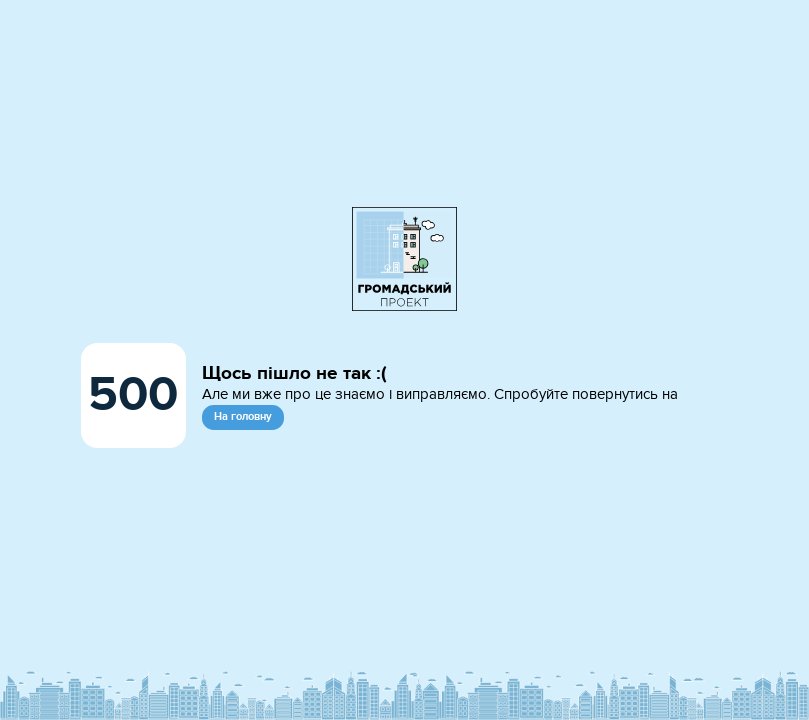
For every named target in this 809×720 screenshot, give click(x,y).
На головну (243, 416)
